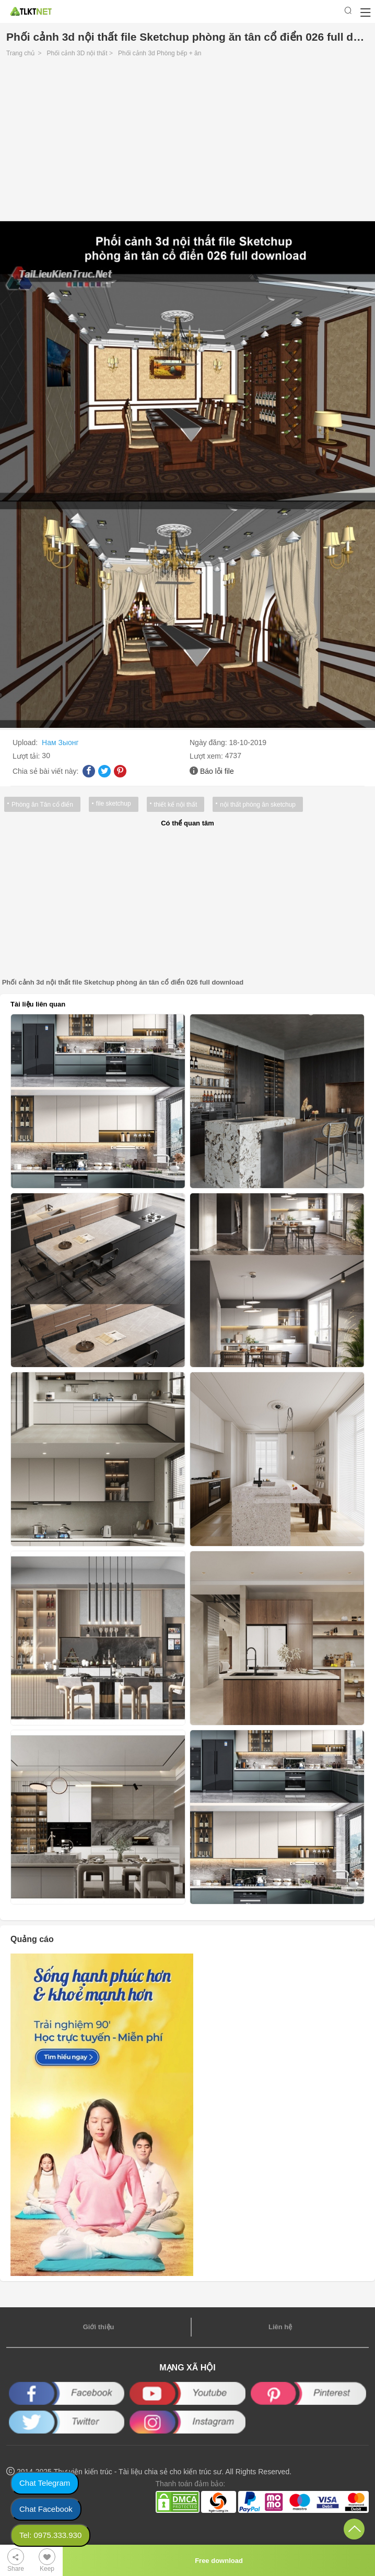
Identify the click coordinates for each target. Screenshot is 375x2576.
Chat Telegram (44, 2482)
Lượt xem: (207, 756)
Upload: (26, 742)
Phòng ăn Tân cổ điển (42, 804)
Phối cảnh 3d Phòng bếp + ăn (159, 53)
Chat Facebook (46, 2509)
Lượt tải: (27, 756)
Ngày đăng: (209, 742)
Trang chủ (20, 53)
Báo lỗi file (217, 771)
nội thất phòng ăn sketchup (258, 804)
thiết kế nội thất (175, 804)
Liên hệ (280, 2327)
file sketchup (113, 803)
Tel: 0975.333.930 (50, 2535)
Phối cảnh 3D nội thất (77, 53)
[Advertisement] (187, 142)
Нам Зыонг (60, 742)
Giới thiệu (98, 2327)
